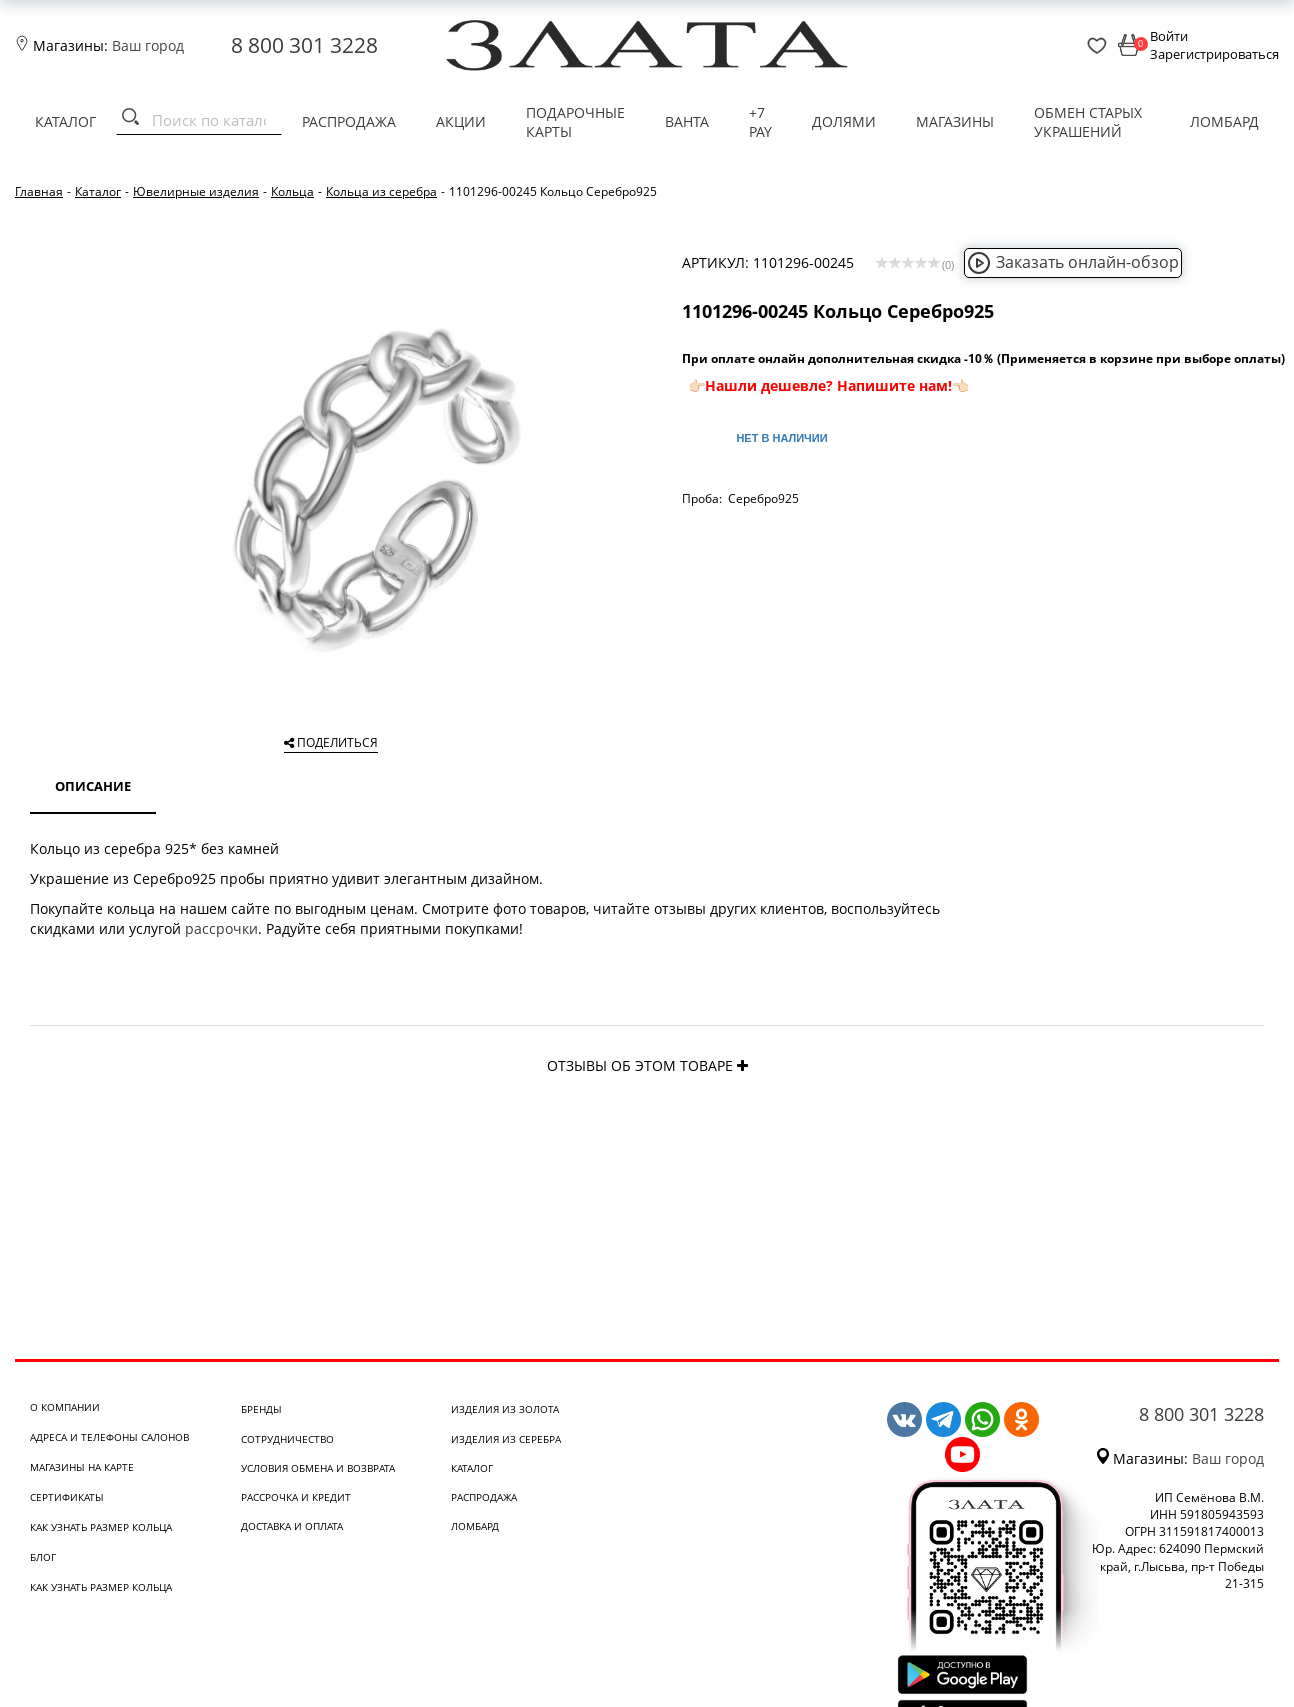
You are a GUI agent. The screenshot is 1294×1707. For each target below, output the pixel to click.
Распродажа (349, 121)
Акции (461, 121)
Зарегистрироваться (1214, 54)
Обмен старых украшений (1088, 122)
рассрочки (221, 928)
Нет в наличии (781, 438)
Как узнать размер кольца (101, 1527)
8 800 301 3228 (304, 45)
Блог (43, 1557)
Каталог (65, 121)
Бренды (261, 1409)
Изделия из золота (505, 1409)
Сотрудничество (287, 1439)
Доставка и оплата (292, 1526)
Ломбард (1224, 121)
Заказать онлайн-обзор (1073, 262)
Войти (1169, 36)
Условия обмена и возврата (318, 1468)
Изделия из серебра (506, 1439)
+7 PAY (760, 122)
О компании (65, 1407)
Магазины (955, 121)
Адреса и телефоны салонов (109, 1437)
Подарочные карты (575, 122)
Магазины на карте (82, 1467)
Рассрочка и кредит (296, 1497)
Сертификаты (67, 1497)
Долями (844, 121)
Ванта (687, 121)
